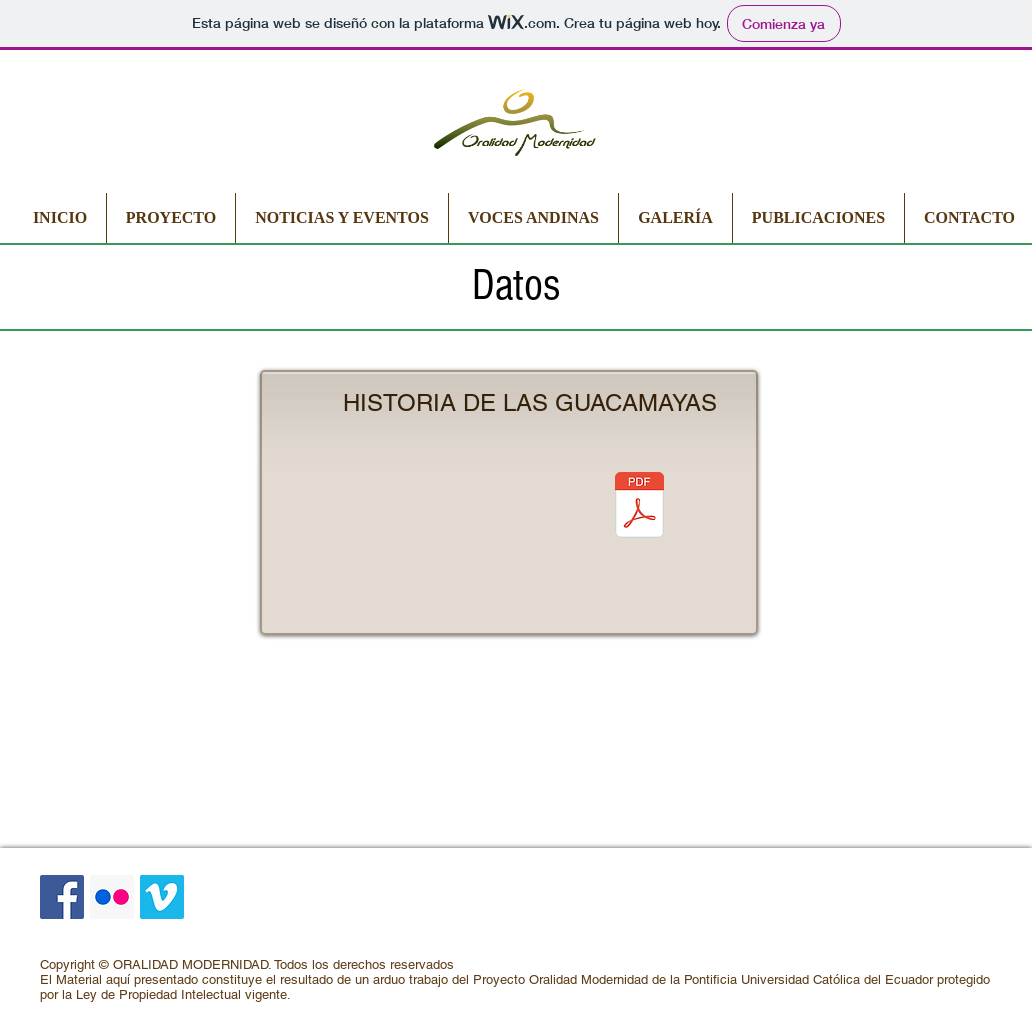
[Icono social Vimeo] (162, 897)
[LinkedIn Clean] (958, 936)
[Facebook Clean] (928, 936)
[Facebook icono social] (62, 897)
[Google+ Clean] (988, 936)
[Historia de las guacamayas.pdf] (639, 507)
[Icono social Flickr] (112, 897)
